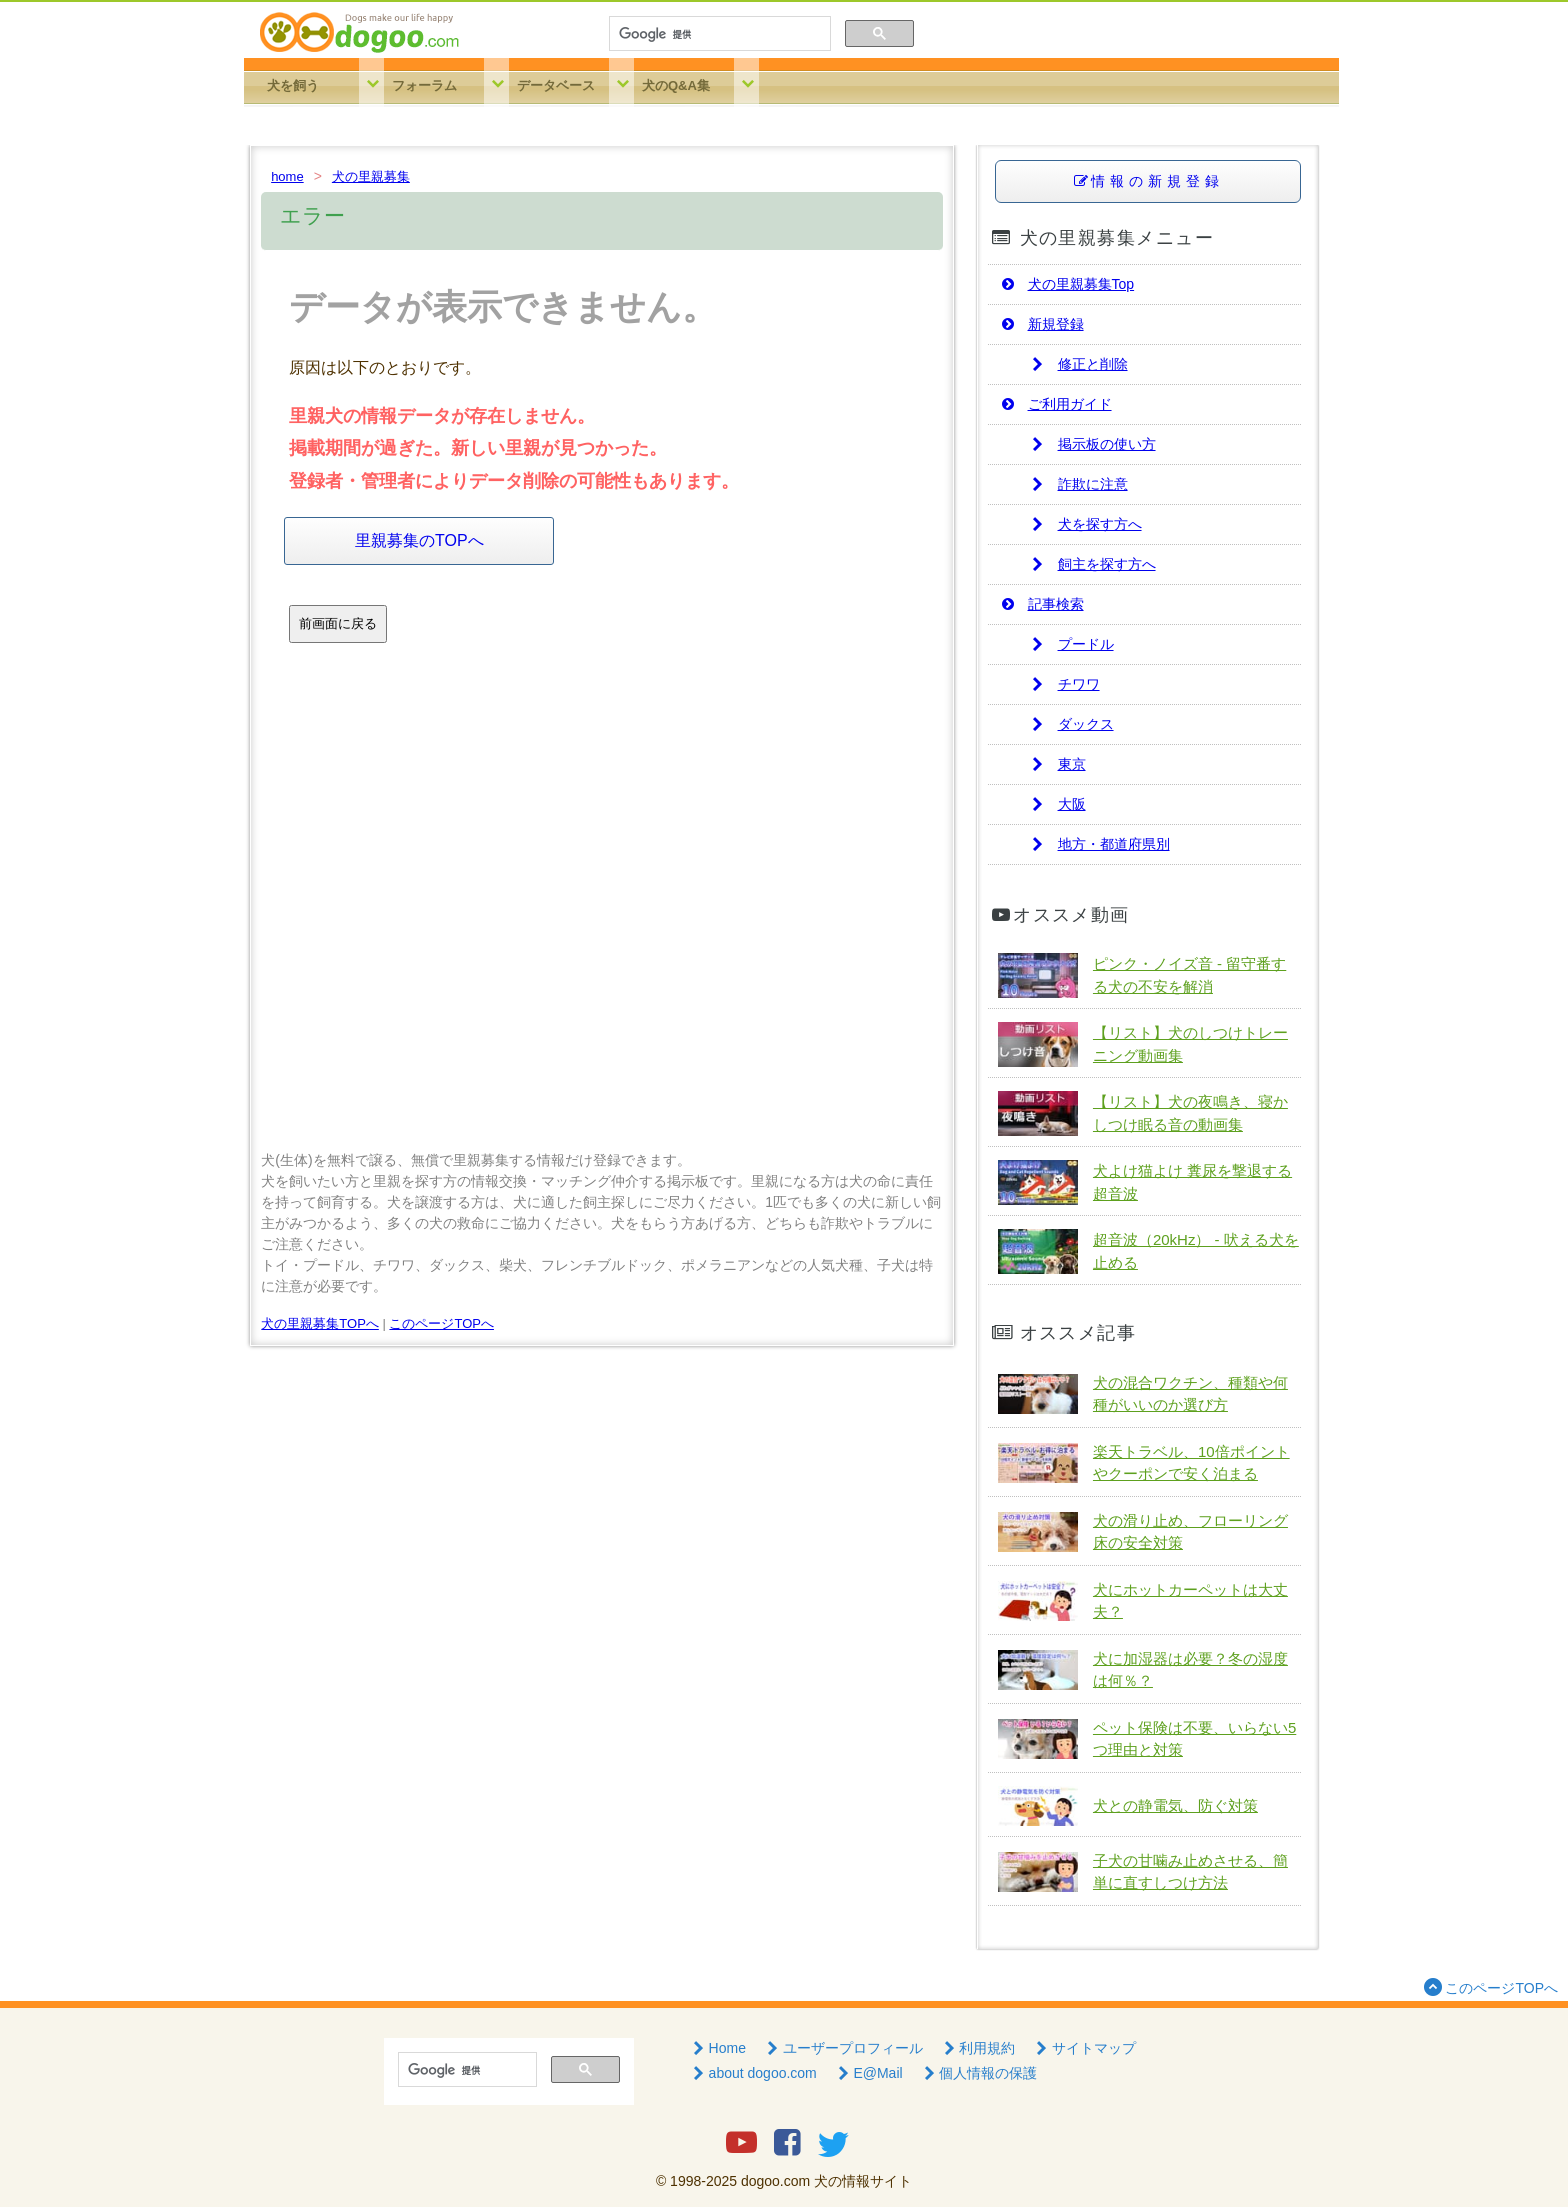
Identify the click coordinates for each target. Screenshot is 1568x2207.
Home (717, 2048)
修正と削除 (1078, 364)
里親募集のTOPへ (419, 540)
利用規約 (978, 2048)
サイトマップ (1084, 2048)
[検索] (718, 34)
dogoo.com (775, 2181)
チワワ (1064, 684)
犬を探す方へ (1085, 524)
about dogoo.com (753, 2073)
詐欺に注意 (1078, 484)
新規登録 (1041, 324)
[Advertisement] (602, 920)
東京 (1057, 764)
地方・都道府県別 (1099, 844)
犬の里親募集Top (1066, 284)
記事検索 (1041, 604)
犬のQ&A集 (676, 85)
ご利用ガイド (1055, 404)
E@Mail (868, 2073)
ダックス (1071, 724)
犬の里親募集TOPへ (320, 1323)
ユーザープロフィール (843, 2048)
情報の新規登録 (1147, 181)
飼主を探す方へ (1092, 564)
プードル (1071, 644)
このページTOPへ (441, 1323)
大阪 (1057, 804)
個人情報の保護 (979, 2073)
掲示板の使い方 (1092, 444)
